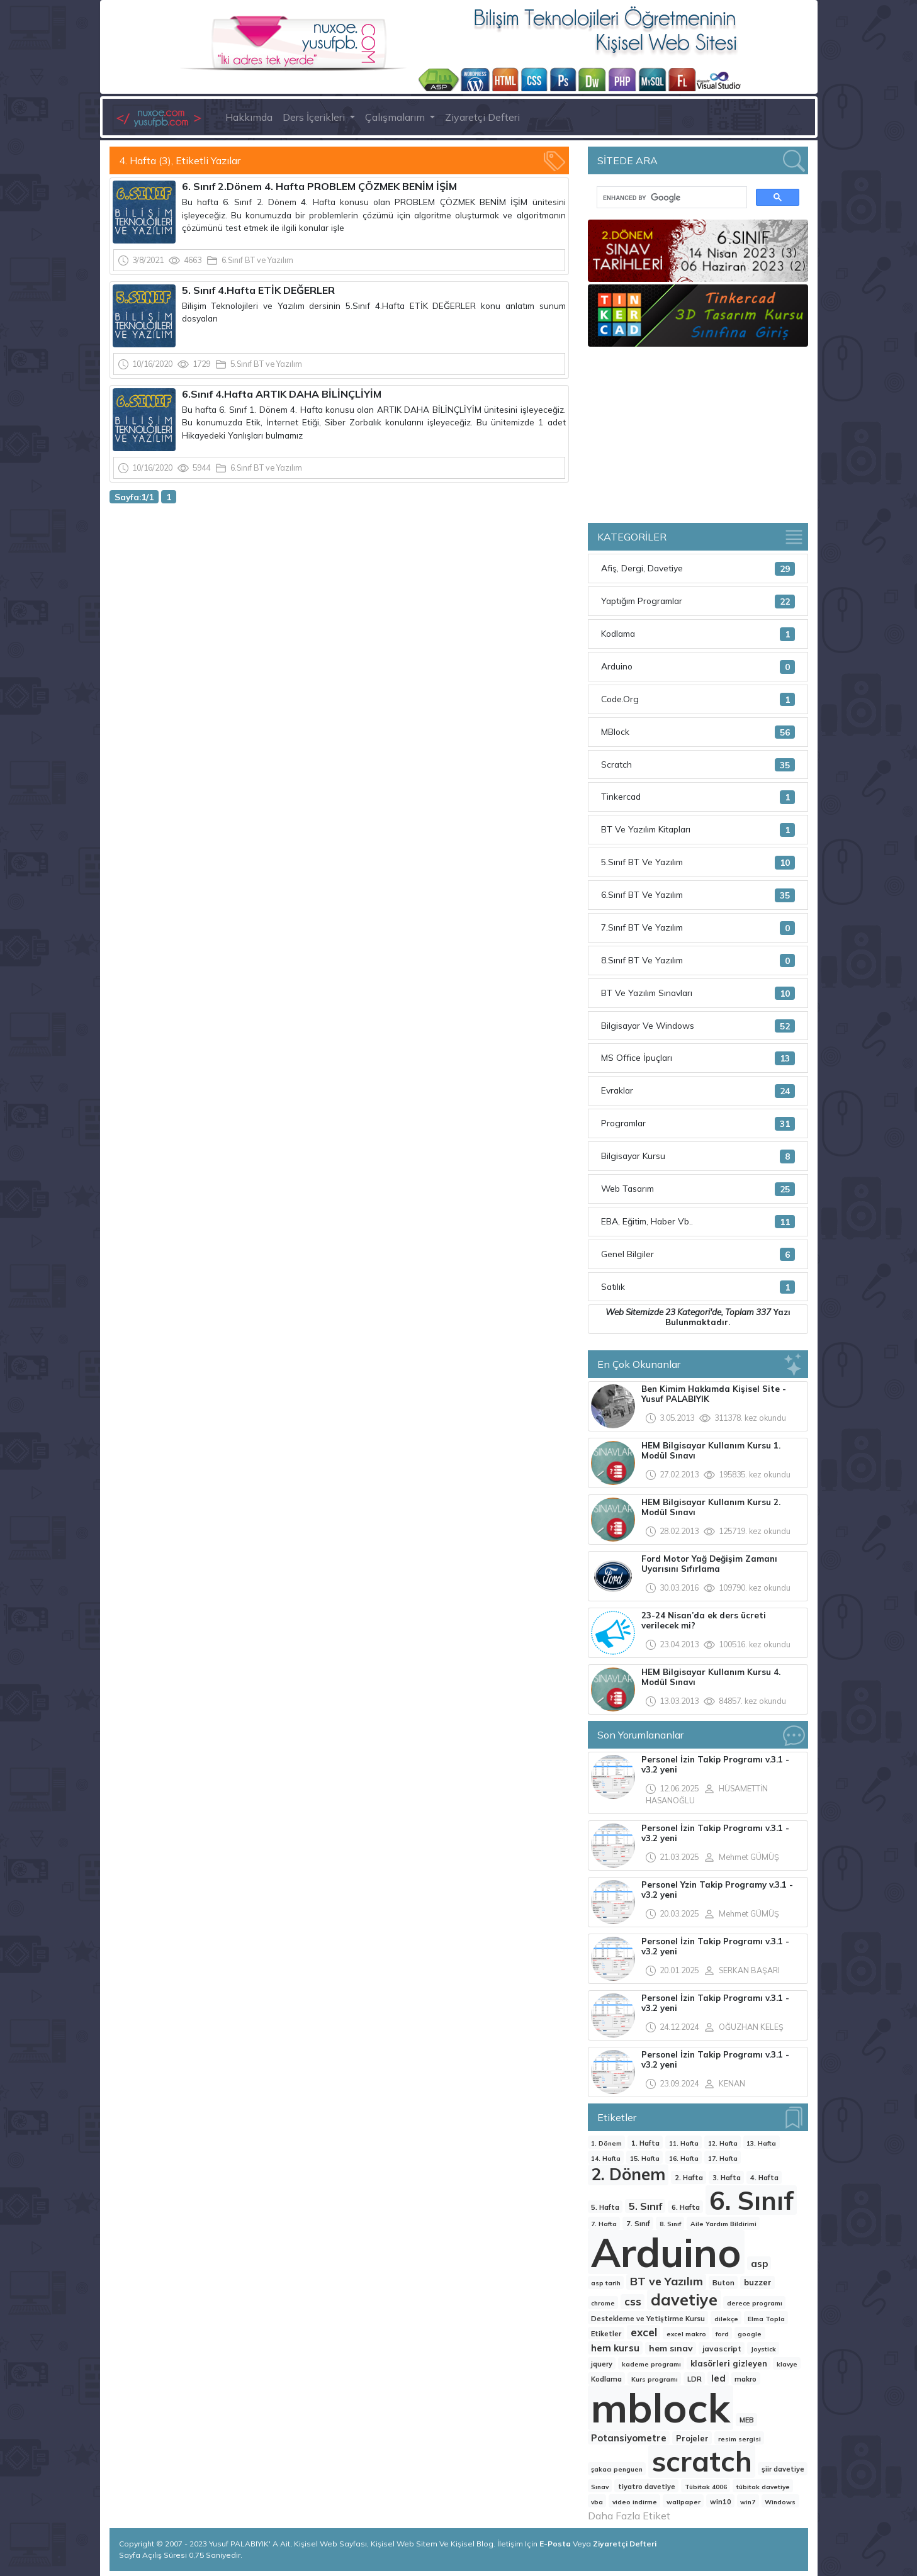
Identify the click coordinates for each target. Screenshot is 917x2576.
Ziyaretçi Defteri (482, 117)
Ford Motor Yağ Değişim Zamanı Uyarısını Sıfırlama (709, 1564)
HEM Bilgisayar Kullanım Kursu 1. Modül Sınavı (710, 1450)
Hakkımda (249, 117)
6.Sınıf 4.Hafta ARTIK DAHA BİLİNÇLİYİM (281, 394)
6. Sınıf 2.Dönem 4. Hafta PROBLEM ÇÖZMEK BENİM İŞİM (319, 186)
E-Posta (556, 2543)
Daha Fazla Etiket (629, 2515)
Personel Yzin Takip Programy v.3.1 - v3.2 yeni (717, 1889)
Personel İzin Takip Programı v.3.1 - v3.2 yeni (715, 1764)
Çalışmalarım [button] (396, 117)
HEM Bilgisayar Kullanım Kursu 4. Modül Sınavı (710, 1677)
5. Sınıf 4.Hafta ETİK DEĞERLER (258, 290)
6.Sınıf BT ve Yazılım (257, 260)
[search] (670, 197)
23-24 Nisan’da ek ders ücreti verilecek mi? (703, 1620)
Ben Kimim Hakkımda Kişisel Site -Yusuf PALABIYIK (713, 1394)
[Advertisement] (339, 607)
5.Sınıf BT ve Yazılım (266, 364)
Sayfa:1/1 (134, 496)
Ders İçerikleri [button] (315, 117)
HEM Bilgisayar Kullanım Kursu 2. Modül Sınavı (710, 1507)
